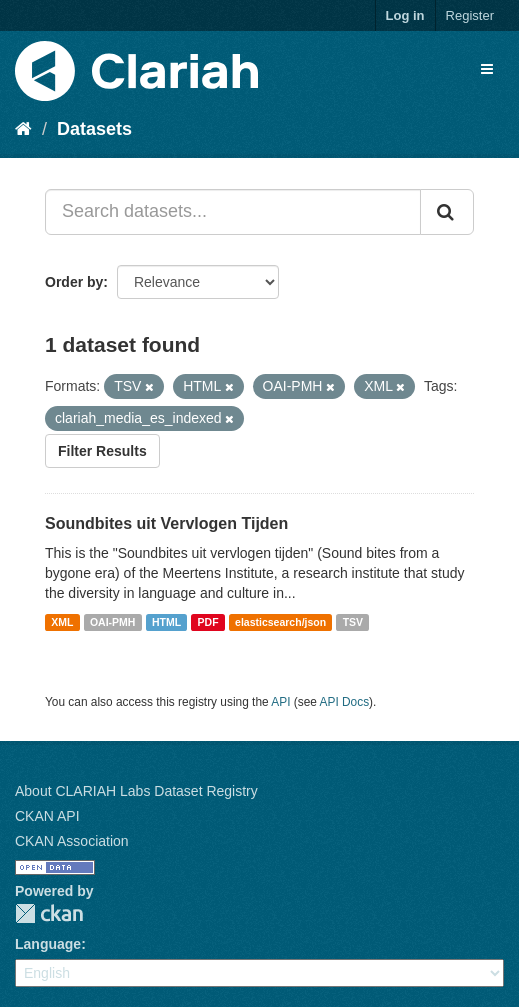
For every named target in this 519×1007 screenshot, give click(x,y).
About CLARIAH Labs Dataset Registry (136, 791)
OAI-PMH (113, 622)
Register (470, 15)
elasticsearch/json (280, 622)
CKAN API (47, 816)
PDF (208, 622)
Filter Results (102, 451)
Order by (74, 282)
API (280, 702)
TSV (353, 622)
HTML (166, 622)
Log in (405, 15)
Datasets (94, 129)
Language (48, 944)
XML (62, 622)
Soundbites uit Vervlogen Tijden (166, 523)
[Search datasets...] (233, 212)
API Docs (345, 702)
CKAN (49, 913)
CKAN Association (72, 841)
